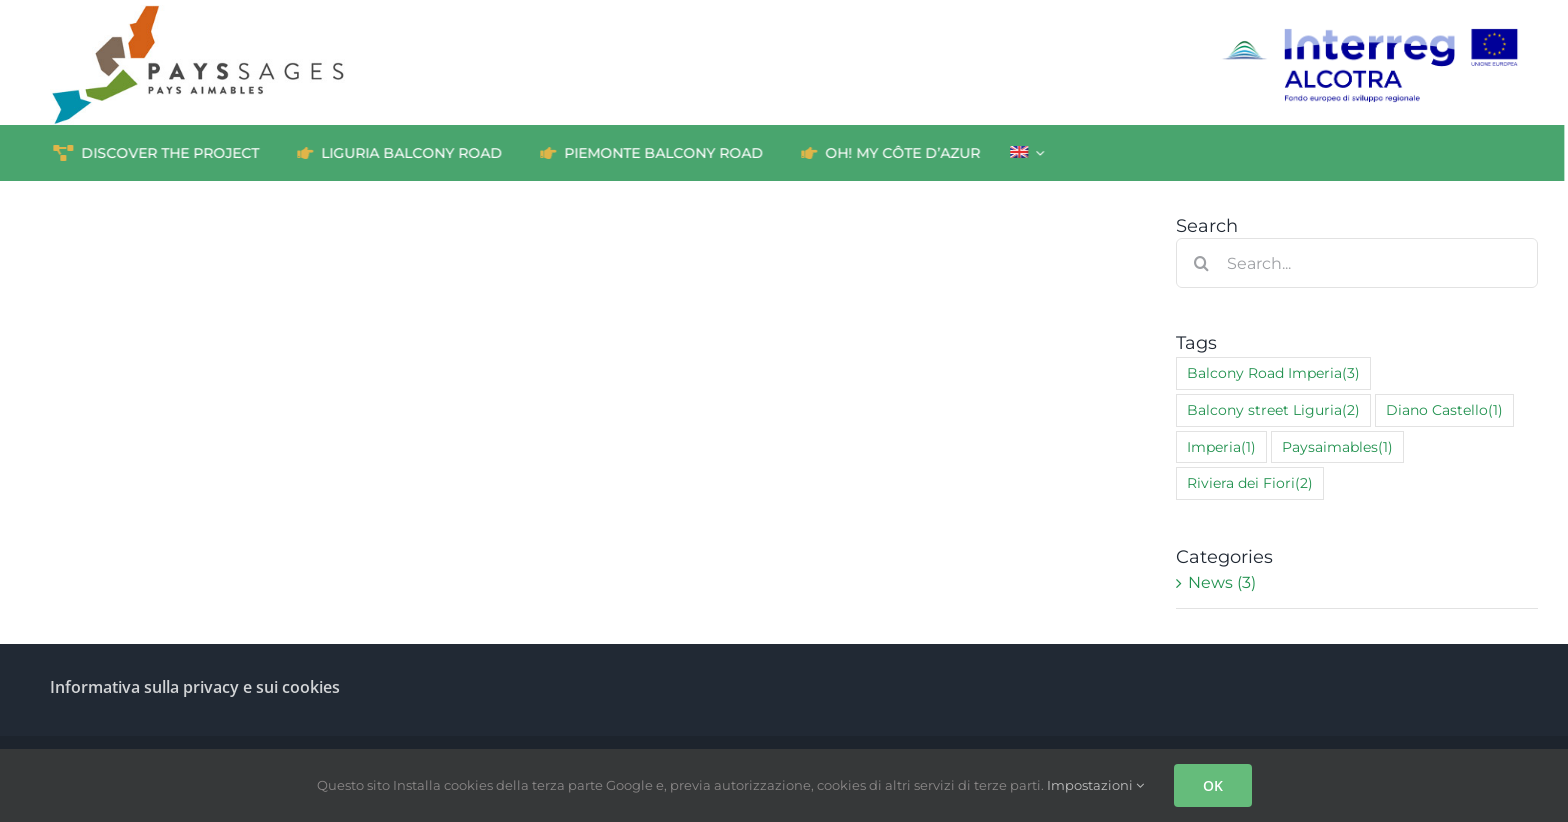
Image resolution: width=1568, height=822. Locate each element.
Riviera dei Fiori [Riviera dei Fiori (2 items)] (1250, 483)
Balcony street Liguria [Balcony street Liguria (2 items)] (1273, 410)
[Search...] (1357, 263)
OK (1213, 785)
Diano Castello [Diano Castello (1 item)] (1444, 410)
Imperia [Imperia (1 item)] (1221, 447)
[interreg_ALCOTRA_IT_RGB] (1369, 34)
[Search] (1201, 263)
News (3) (1222, 582)
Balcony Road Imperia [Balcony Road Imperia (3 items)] (1273, 373)
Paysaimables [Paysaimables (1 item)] (1337, 447)
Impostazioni (1095, 785)
